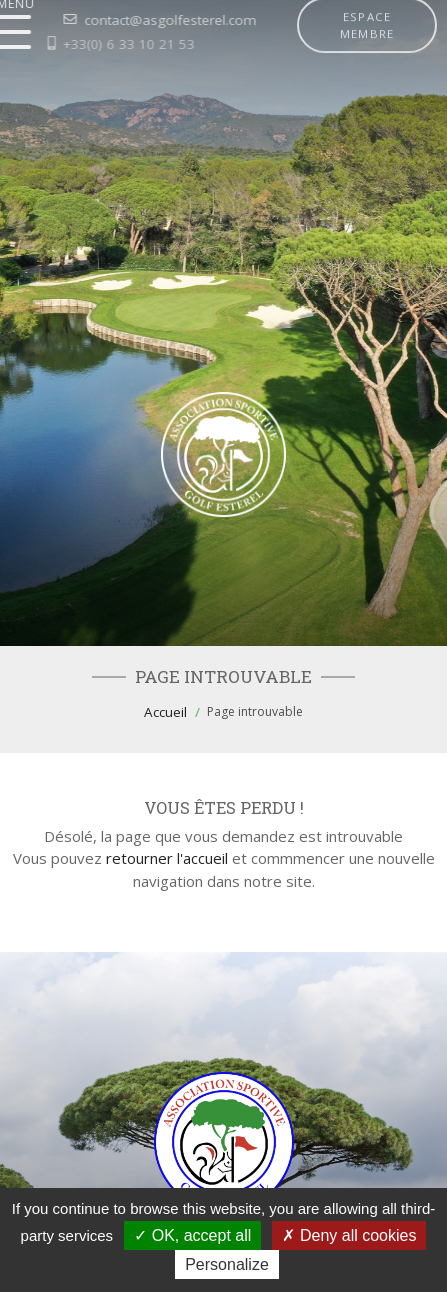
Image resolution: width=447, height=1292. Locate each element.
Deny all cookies (349, 1235)
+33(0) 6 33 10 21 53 (99, 44)
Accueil (165, 712)
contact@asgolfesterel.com (139, 20)
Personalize (227, 1264)
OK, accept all (192, 1235)
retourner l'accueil (167, 858)
